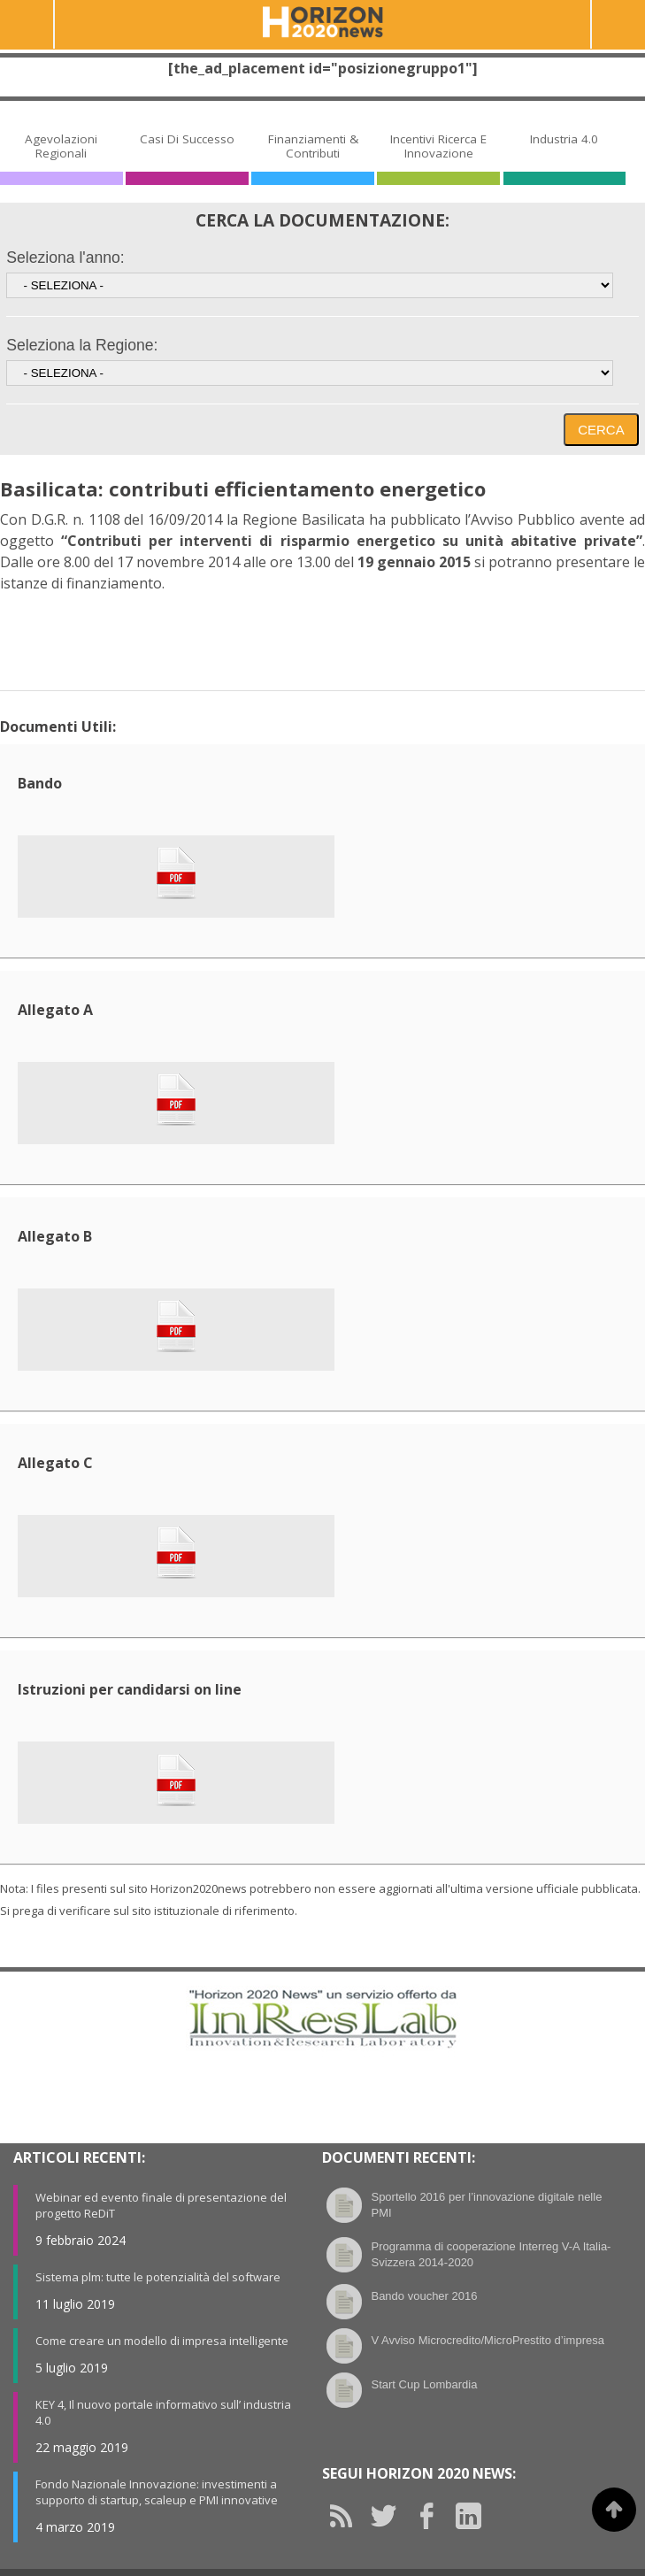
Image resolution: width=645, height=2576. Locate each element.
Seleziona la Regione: (81, 345)
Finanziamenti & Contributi (313, 146)
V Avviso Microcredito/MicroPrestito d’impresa (487, 2340)
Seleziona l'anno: (65, 257)
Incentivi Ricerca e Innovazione (438, 146)
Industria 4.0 (564, 139)
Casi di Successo (187, 139)
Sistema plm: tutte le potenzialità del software (157, 2277)
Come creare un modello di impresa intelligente (161, 2341)
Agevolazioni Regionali (61, 146)
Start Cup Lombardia (424, 2384)
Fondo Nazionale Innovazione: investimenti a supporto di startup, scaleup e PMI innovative (156, 2492)
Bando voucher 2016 (424, 2296)
